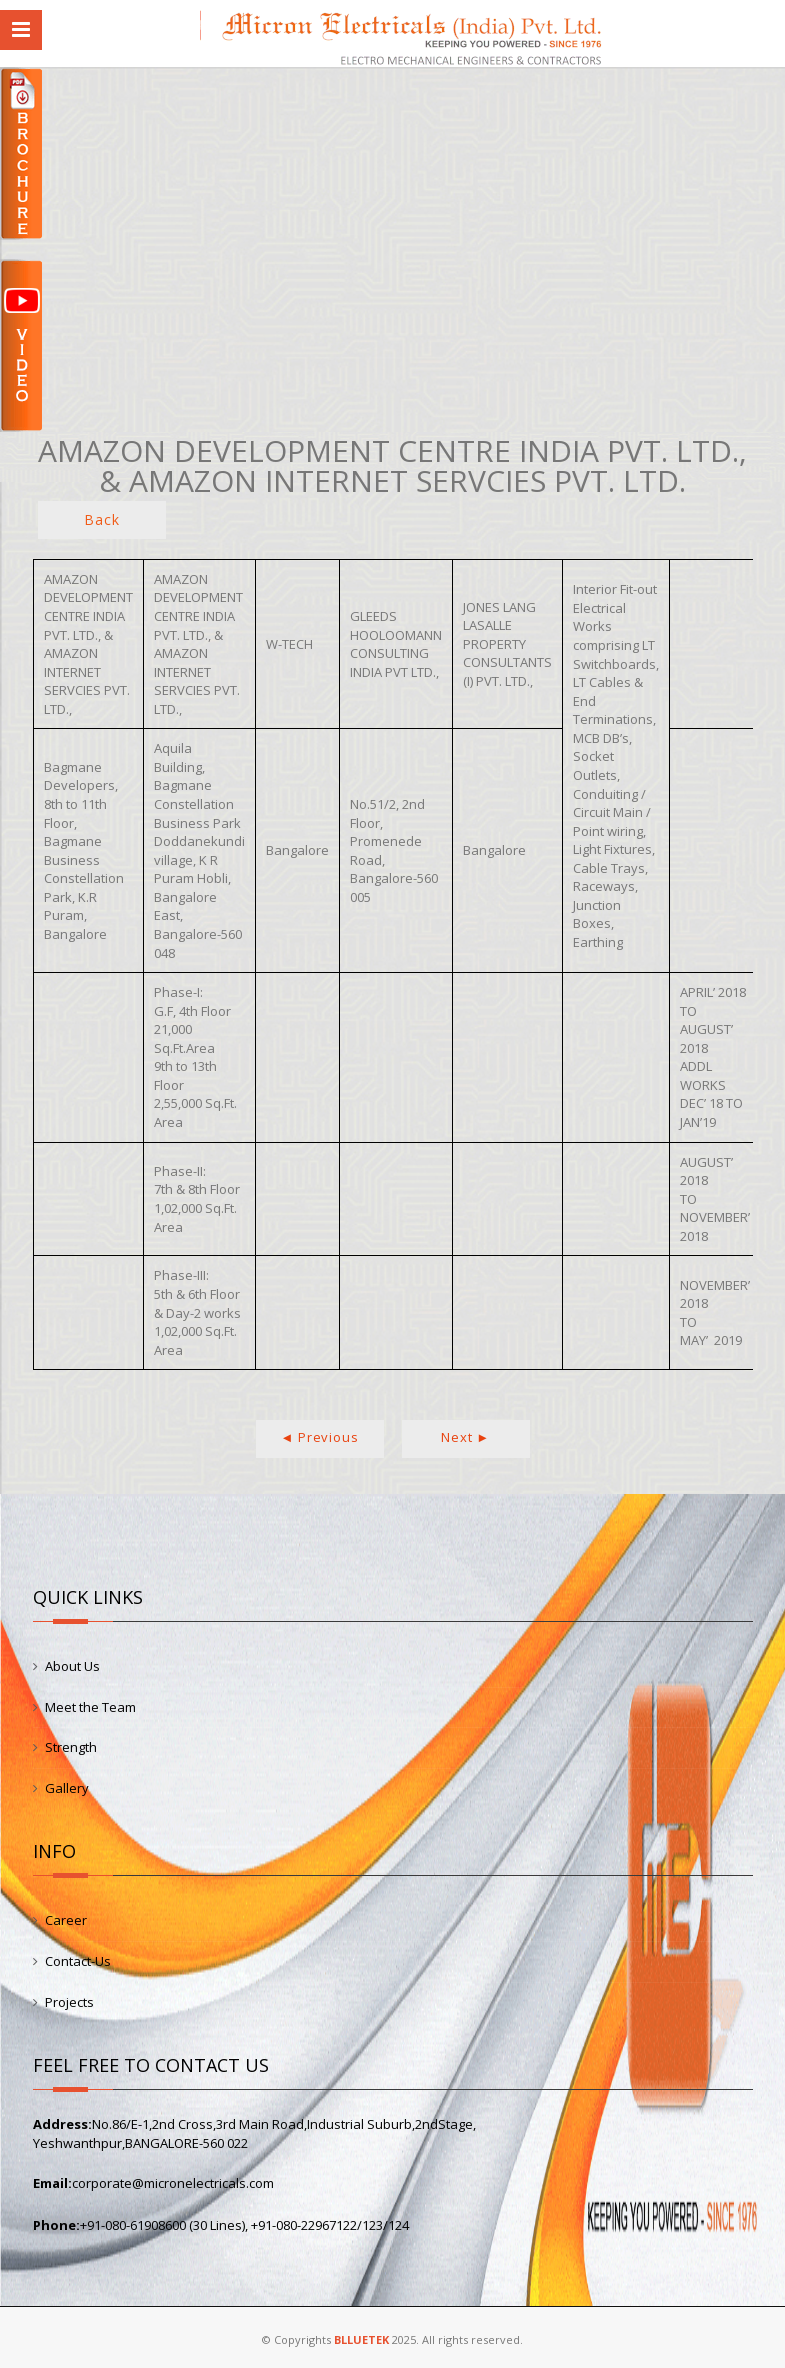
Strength (71, 1747)
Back (101, 519)
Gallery (67, 1788)
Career (66, 1920)
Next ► (465, 1437)
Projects (69, 2002)
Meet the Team (90, 1707)
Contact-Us (78, 1961)
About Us (72, 1666)
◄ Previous (320, 1437)
